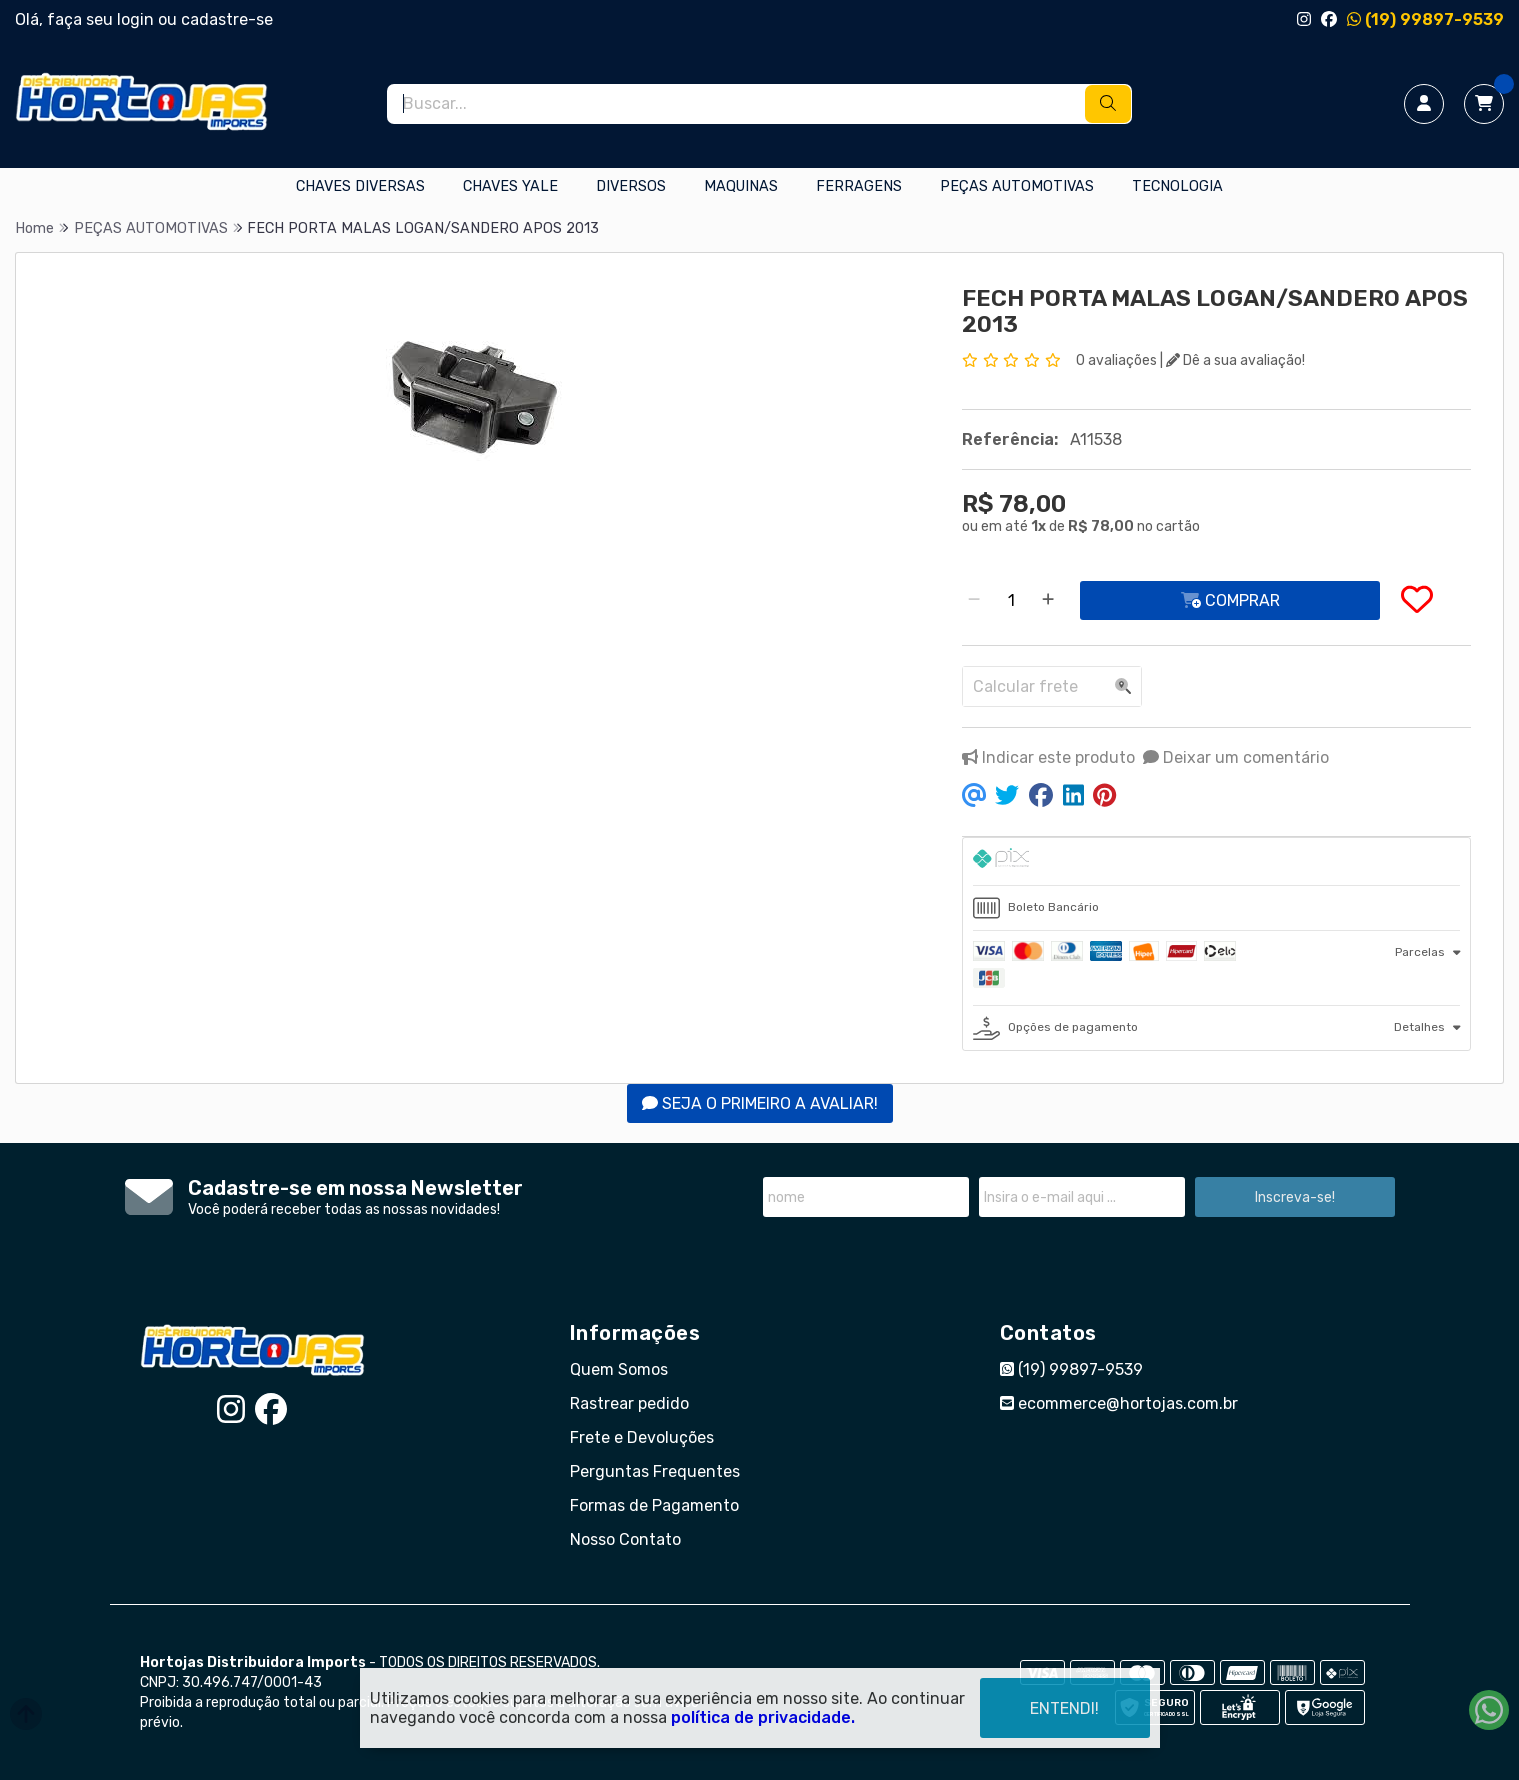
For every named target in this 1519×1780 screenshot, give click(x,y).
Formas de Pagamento (654, 1505)
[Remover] (974, 600)
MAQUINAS (741, 186)
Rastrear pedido (629, 1403)
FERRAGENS (859, 186)
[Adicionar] (1048, 600)
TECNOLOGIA (1177, 186)
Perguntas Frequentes (655, 1471)
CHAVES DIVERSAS (360, 186)
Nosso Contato (625, 1539)
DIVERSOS (631, 186)
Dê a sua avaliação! (1235, 360)
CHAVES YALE (510, 186)
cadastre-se (227, 19)
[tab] (1216, 861)
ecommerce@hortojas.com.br (1119, 1403)
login (137, 19)
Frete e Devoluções (642, 1437)
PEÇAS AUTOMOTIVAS (1017, 186)
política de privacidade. (763, 1717)
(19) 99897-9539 (1425, 19)
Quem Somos (619, 1369)
